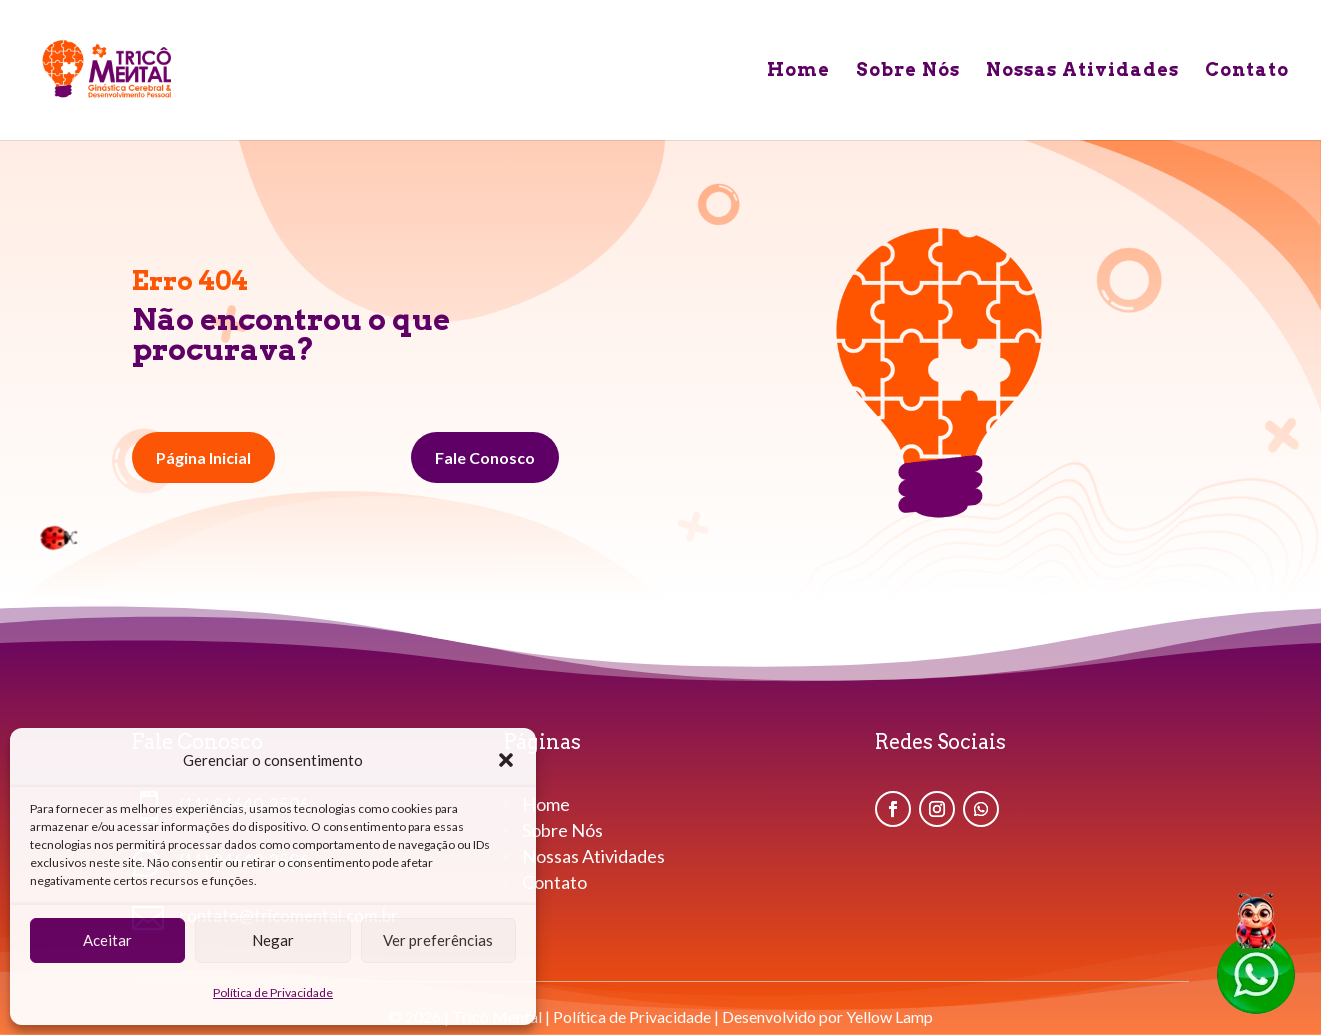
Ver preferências (438, 940)
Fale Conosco (485, 457)
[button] (506, 760)
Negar (273, 940)
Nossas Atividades (1082, 71)
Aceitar (107, 940)
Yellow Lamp (889, 1016)
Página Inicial (203, 457)
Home (798, 71)
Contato (1247, 71)
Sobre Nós (908, 71)
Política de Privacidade (273, 992)
